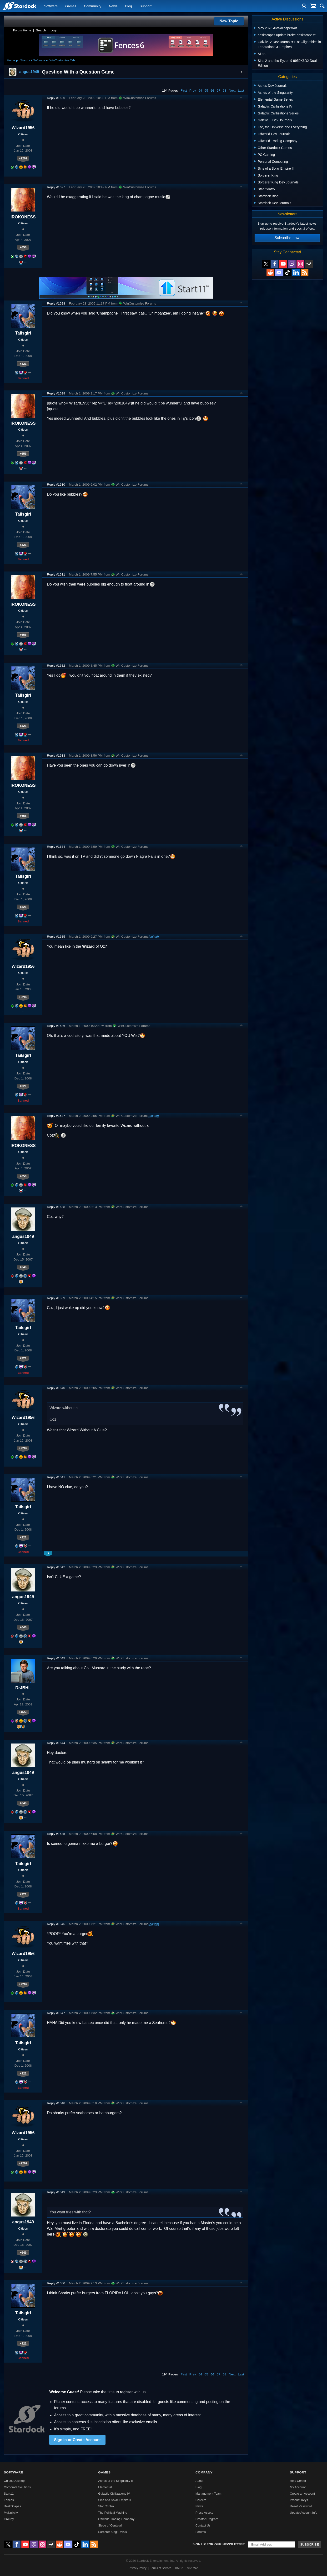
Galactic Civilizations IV (114, 2493)
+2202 (23, 158)
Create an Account (302, 2493)
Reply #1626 (56, 98)
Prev (192, 90)
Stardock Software (32, 60)
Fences (9, 2500)
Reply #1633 (56, 755)
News (113, 6)
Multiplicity (11, 2512)
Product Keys (299, 2500)
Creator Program (207, 2519)
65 (206, 90)
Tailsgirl (23, 333)
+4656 (23, 1712)
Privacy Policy (137, 2568)
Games (70, 6)
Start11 (9, 2493)
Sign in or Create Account (77, 2440)
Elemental (105, 2487)
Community (92, 6)
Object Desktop (14, 2480)
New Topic (229, 21)
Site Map (192, 2568)
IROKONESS (23, 217)
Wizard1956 (23, 127)
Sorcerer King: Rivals (112, 2532)
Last (241, 90)
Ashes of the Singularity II (115, 2480)
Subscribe (309, 2544)
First (184, 90)
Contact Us (203, 2525)
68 (224, 90)
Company (204, 2472)
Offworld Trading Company (116, 2519)
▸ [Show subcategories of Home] (17, 60)
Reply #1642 (56, 1567)
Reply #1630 (56, 484)
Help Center (298, 2480)
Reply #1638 (56, 1207)
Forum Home (22, 30)
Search (41, 30)
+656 (23, 247)
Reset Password (301, 2506)
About (199, 2480)
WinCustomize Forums (137, 98)
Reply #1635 (56, 936)
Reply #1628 (56, 303)
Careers (201, 2500)
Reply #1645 (56, 1834)
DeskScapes (12, 2506)
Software (51, 6)
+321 (23, 363)
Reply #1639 (56, 1298)
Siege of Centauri (110, 2525)
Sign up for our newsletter (218, 2544)
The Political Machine (112, 2512)
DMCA (179, 2568)
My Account (298, 2487)
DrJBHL (23, 1687)
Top (241, 98)
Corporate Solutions (17, 2487)
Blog (128, 6)
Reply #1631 (56, 574)
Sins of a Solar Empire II (114, 2500)
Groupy (9, 2519)
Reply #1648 (56, 2103)
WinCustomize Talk (62, 60)
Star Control (106, 2506)
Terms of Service (160, 2568)
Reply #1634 (56, 846)
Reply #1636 (56, 1026)
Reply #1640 (56, 1388)
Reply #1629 (56, 393)
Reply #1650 (56, 2283)
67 (218, 90)
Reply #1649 (56, 2192)
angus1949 (23, 1236)
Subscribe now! (287, 238)
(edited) (153, 936)
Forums (201, 2532)
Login (54, 30)
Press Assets (204, 2512)
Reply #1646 (56, 1924)
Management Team (208, 2493)
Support (145, 6)
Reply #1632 (56, 665)
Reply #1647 (56, 2013)
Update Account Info (303, 2512)
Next (232, 90)
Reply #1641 (56, 1477)
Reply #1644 (56, 1743)
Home (11, 60)
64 (200, 90)
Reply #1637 (56, 1116)
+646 (23, 1267)
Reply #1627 (56, 187)
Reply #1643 (56, 1658)
